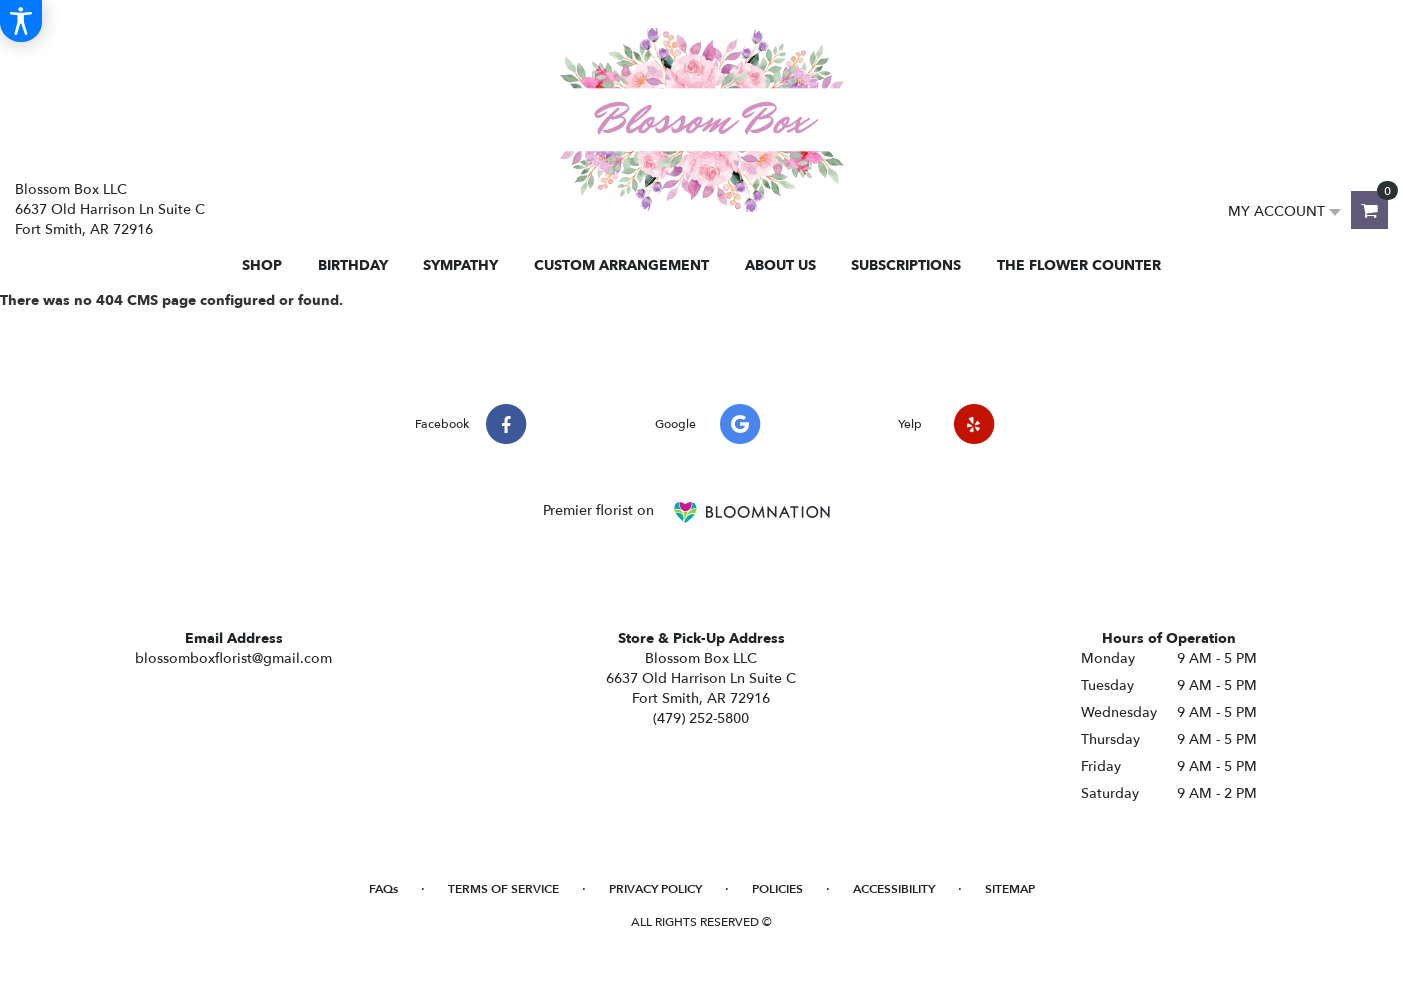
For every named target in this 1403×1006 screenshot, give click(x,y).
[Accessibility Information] (21, 21)
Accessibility (894, 889)
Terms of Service (503, 889)
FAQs (383, 889)
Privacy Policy (655, 889)
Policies (777, 889)
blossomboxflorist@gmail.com (233, 658)
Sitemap (1010, 889)
